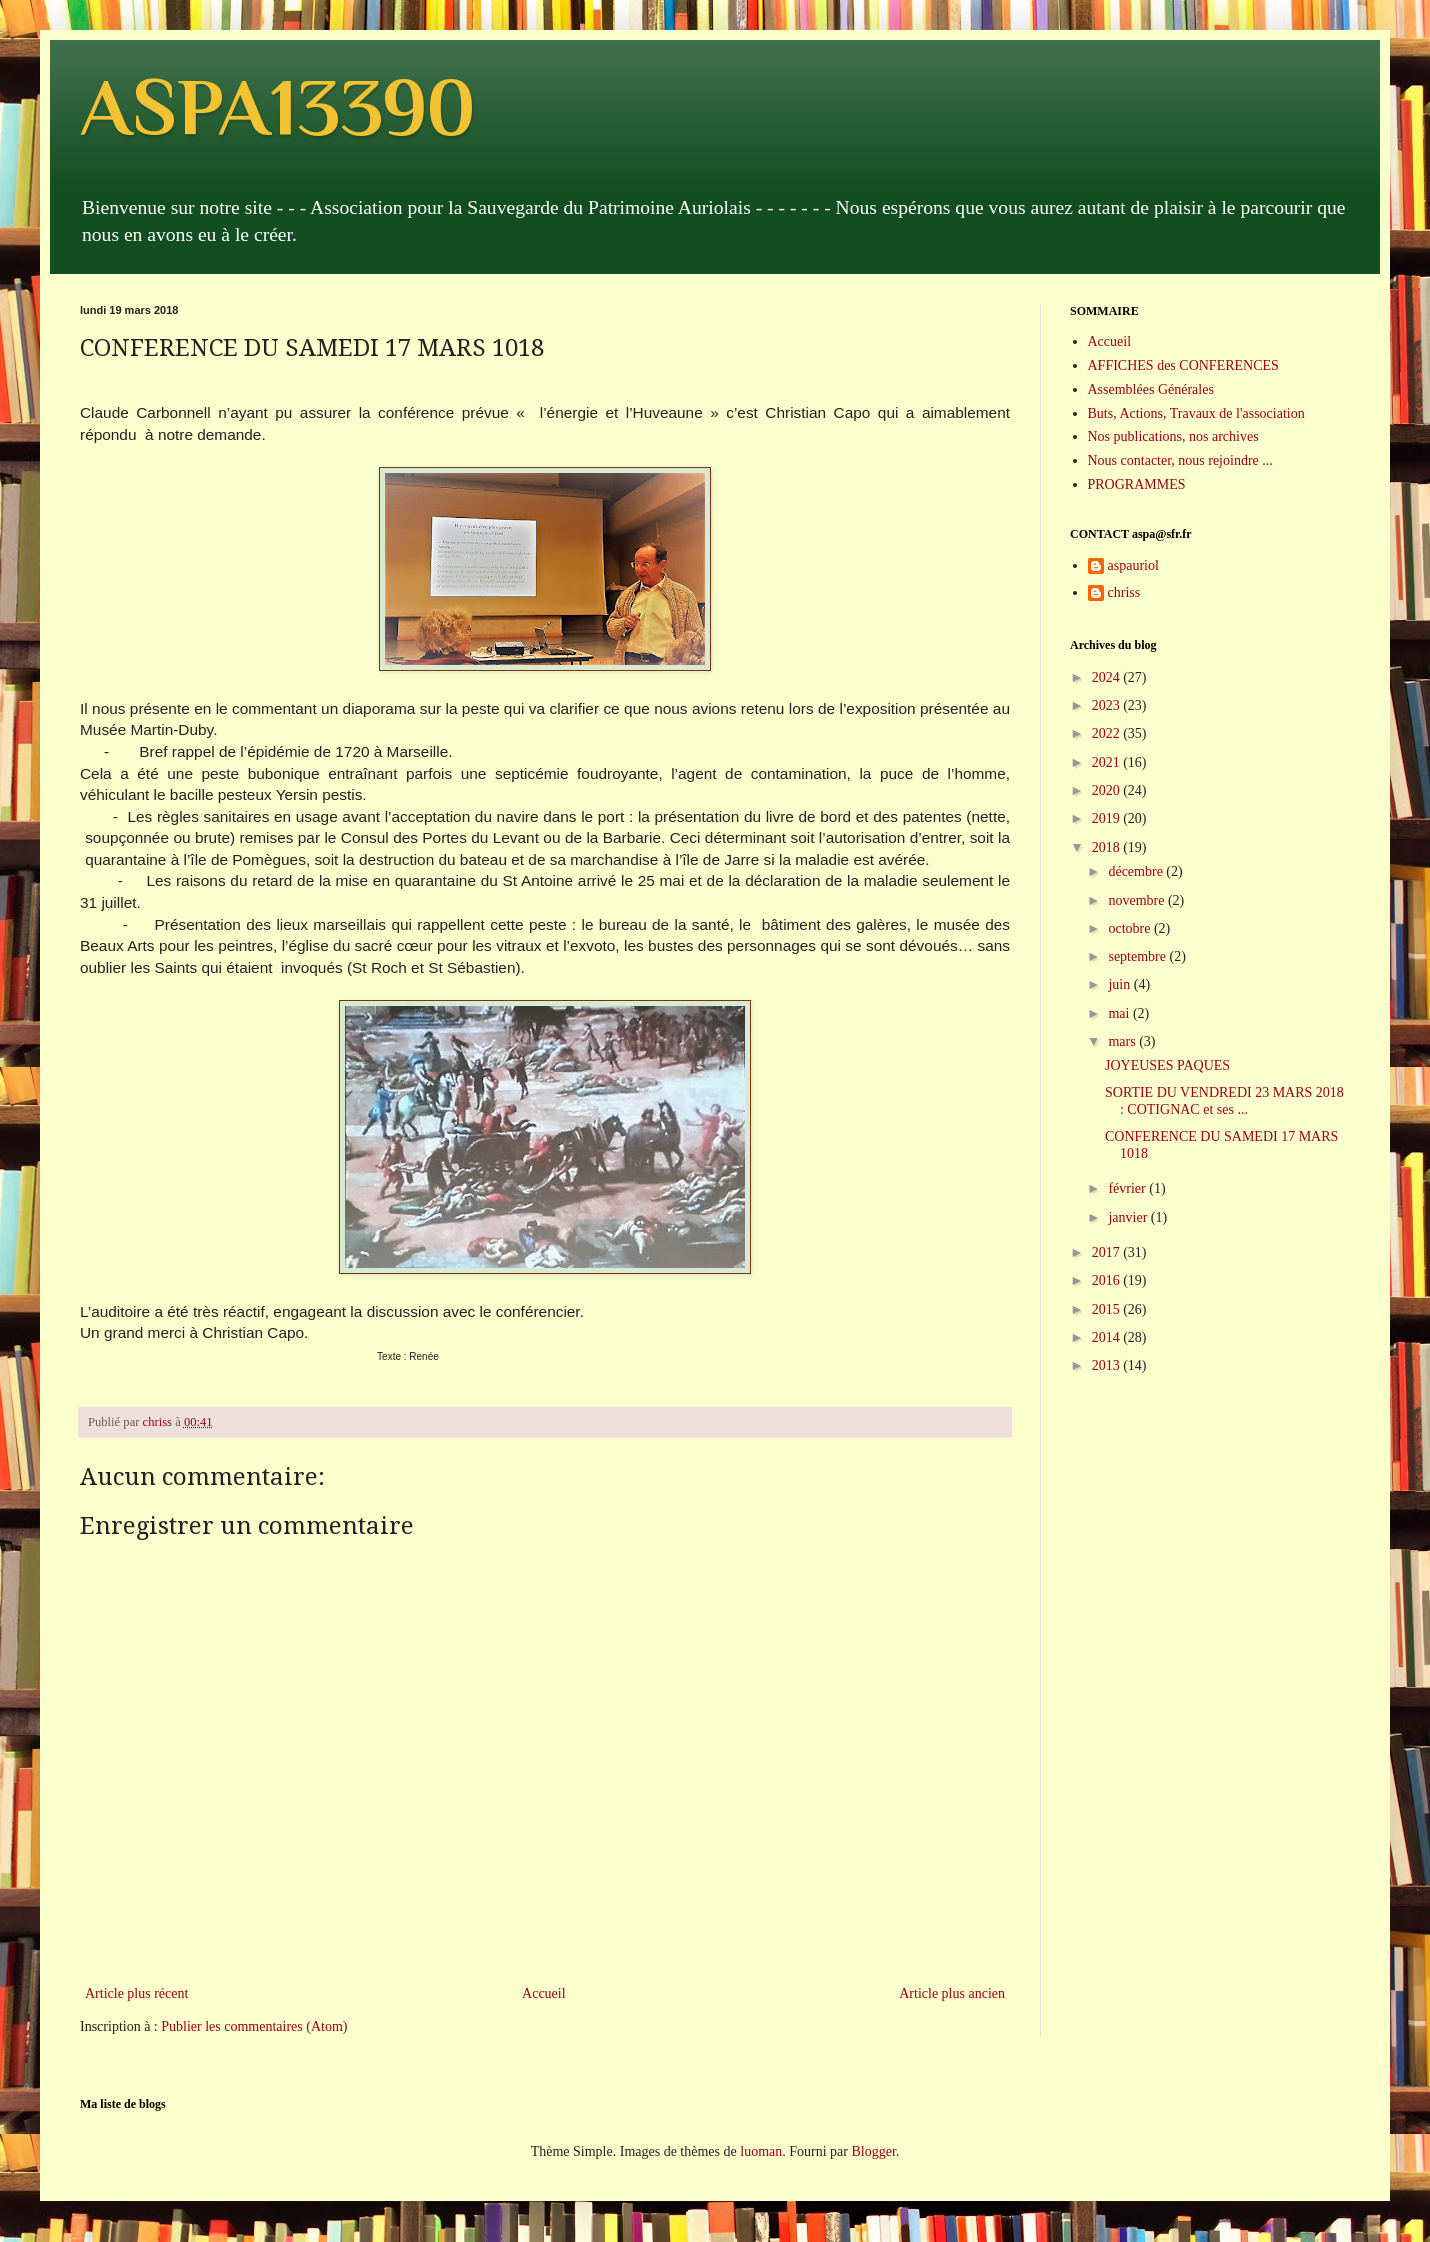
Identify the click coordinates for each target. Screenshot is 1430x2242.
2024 (1108, 677)
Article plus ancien (952, 1993)
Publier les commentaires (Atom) (254, 2026)
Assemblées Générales (1151, 389)
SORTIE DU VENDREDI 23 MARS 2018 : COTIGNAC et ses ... (1224, 1101)
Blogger (873, 2151)
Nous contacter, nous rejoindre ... (1180, 460)
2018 (1108, 847)
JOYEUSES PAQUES (1167, 1065)
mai (1120, 1013)
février (1128, 1188)
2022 (1108, 733)
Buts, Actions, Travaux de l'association (1196, 413)
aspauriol (1133, 565)
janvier (1129, 1217)
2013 (1108, 1365)
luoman (761, 2151)
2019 (1108, 818)
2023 (1108, 705)
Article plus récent (136, 1993)
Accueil (544, 1993)
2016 (1108, 1280)
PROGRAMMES (1137, 484)
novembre (1137, 900)
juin (1120, 984)
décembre (1137, 871)
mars (1123, 1041)
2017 (1108, 1252)
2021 (1108, 762)
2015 (1108, 1309)
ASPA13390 (277, 107)
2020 (1108, 790)
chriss (1124, 592)
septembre (1138, 956)
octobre (1130, 928)
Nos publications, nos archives (1173, 436)
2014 (1108, 1337)
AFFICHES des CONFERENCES (1183, 365)
